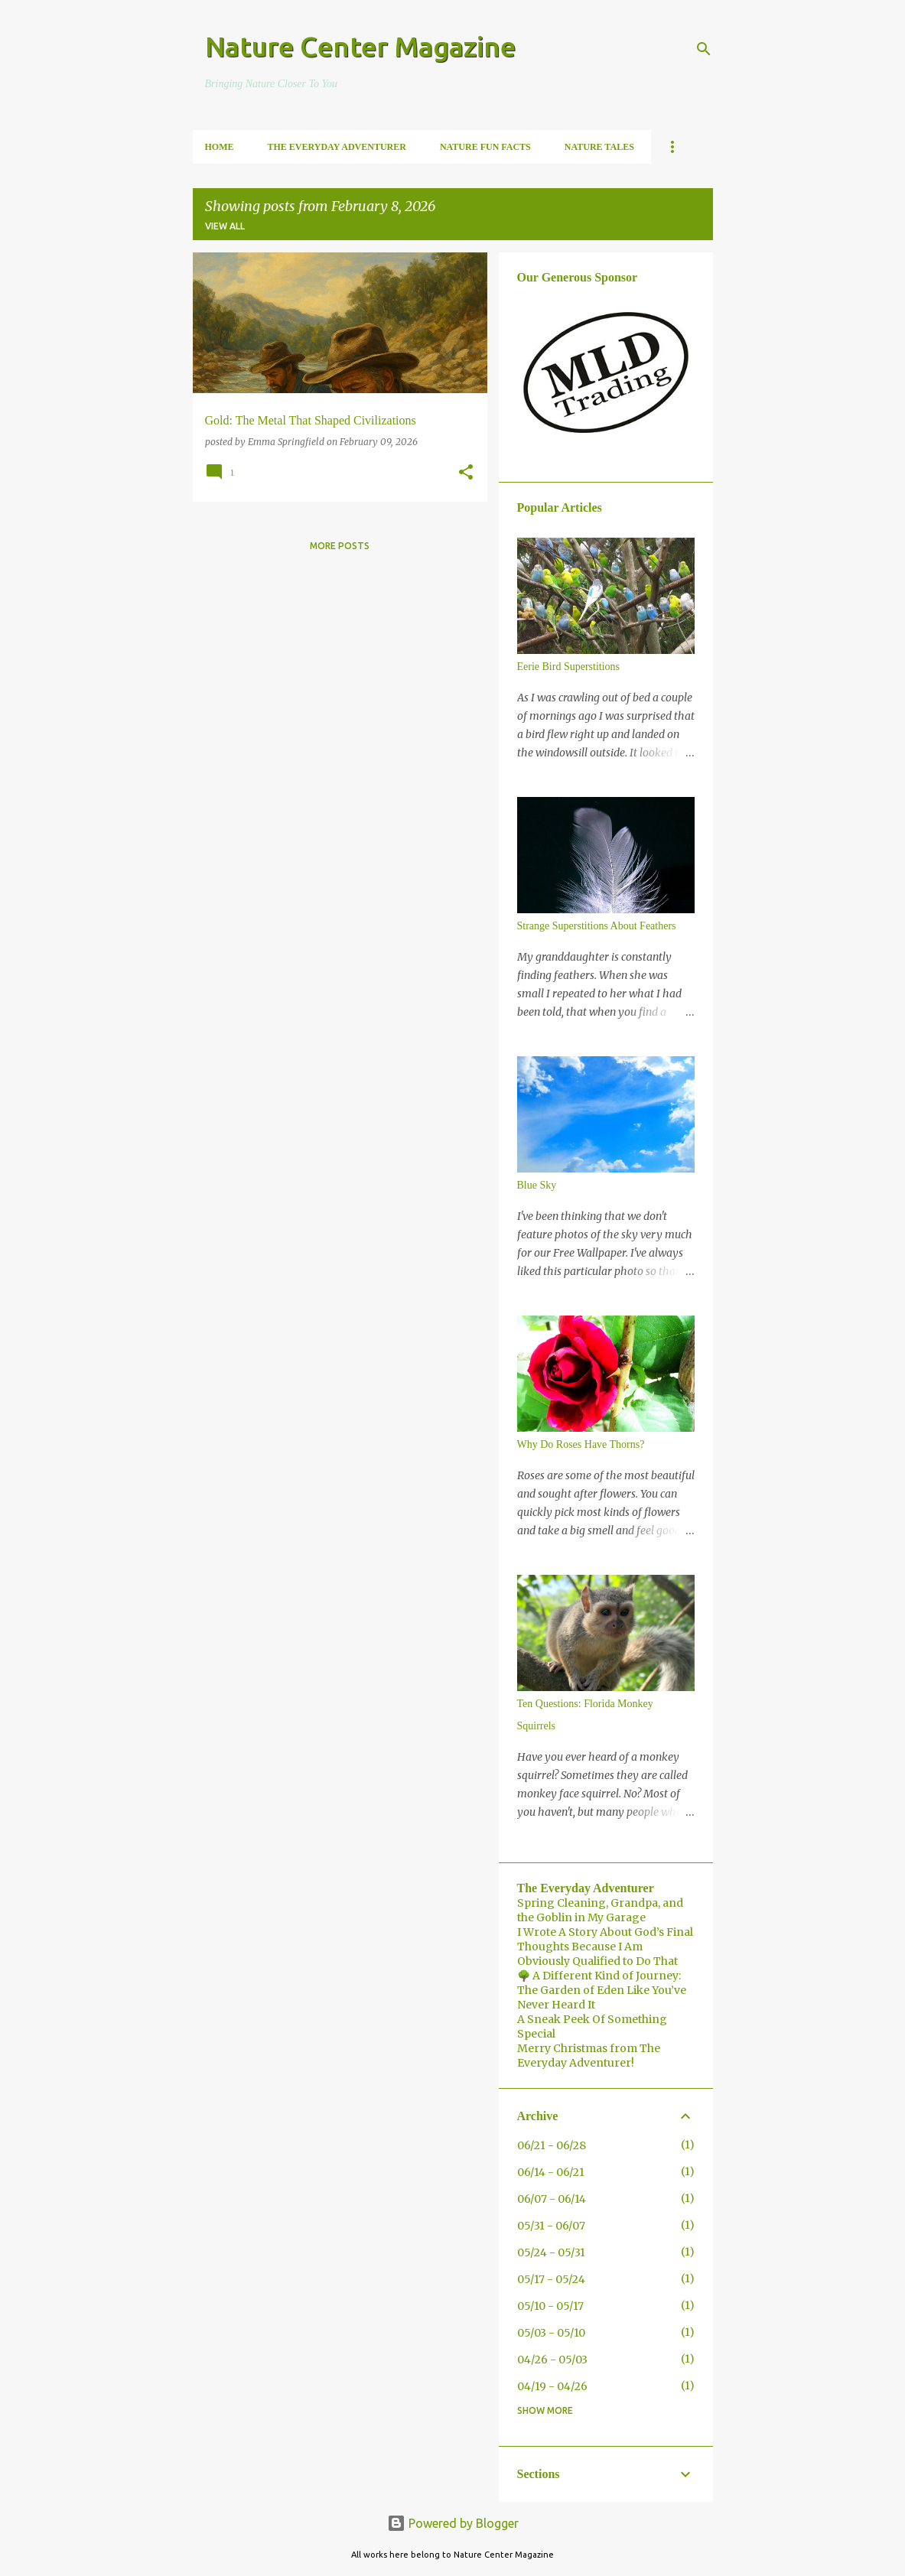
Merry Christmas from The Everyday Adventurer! (588, 2055)
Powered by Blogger (453, 2523)
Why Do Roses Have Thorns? (581, 1444)
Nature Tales (599, 146)
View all (225, 226)
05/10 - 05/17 (550, 2306)
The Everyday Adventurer (337, 146)
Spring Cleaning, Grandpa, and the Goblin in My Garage (600, 1910)
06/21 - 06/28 (551, 2145)
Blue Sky (537, 1185)
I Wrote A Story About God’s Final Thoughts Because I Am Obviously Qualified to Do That (605, 1946)
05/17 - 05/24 (551, 2279)
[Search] (704, 49)
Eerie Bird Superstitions (568, 666)
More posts (339, 546)
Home (219, 146)
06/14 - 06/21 (550, 2172)
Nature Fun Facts (485, 146)
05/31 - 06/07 (551, 2226)
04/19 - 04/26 (552, 2386)
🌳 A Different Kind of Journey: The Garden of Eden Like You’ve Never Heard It (601, 1990)
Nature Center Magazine (360, 46)
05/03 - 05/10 (551, 2333)
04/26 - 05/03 (552, 2359)
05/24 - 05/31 (551, 2252)
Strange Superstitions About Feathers (596, 926)
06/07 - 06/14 (551, 2199)
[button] (466, 473)
